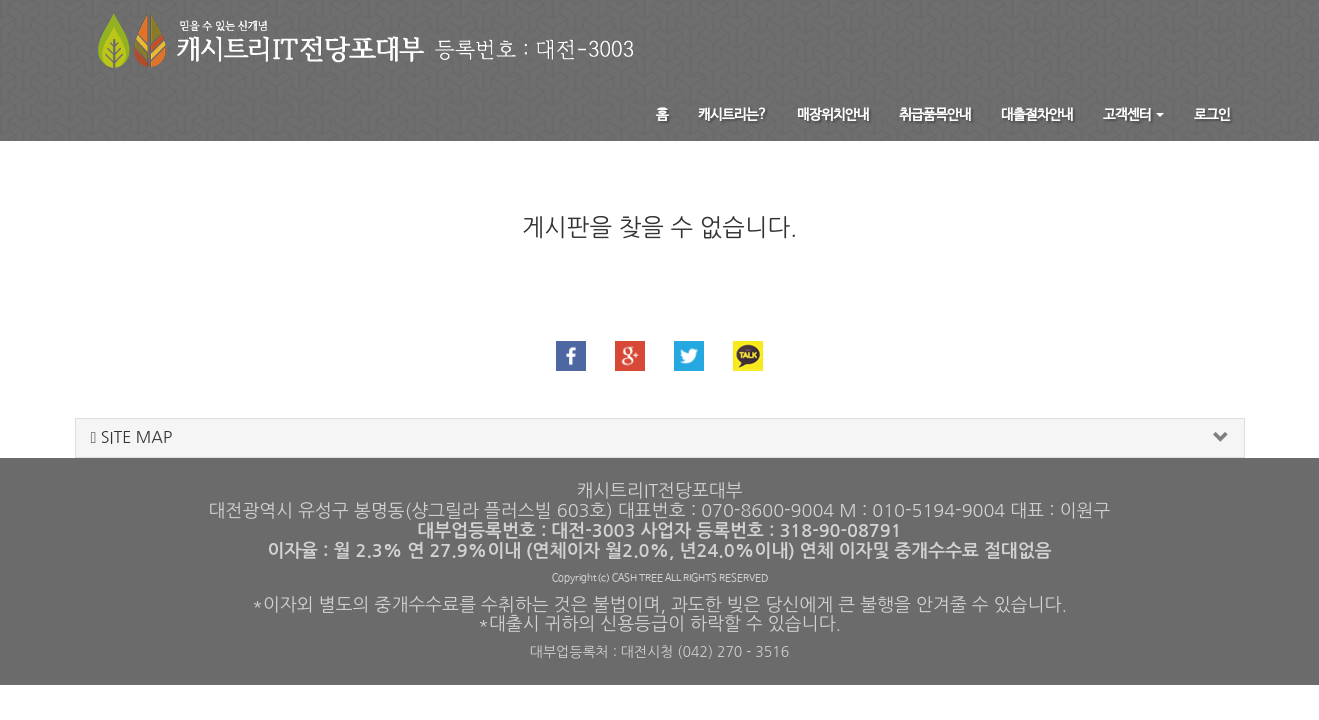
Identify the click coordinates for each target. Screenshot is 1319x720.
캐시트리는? (732, 115)
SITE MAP (132, 437)
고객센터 (1133, 115)
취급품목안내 (935, 115)
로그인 (1212, 115)
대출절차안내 (1037, 115)
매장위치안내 (833, 115)
